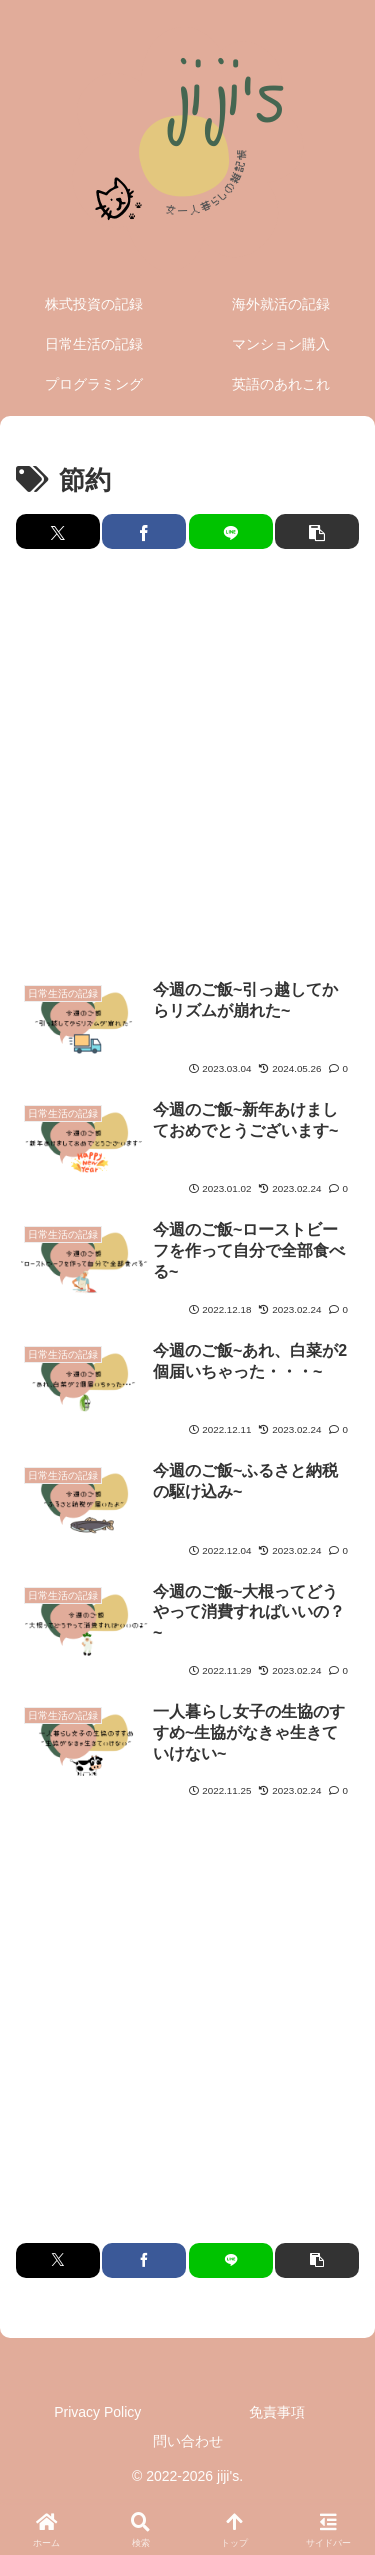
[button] (317, 531)
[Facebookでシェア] (144, 531)
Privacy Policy (97, 2412)
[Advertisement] (187, 764)
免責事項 (277, 2412)
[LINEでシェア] (231, 531)
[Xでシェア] (58, 531)
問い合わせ (188, 2441)
